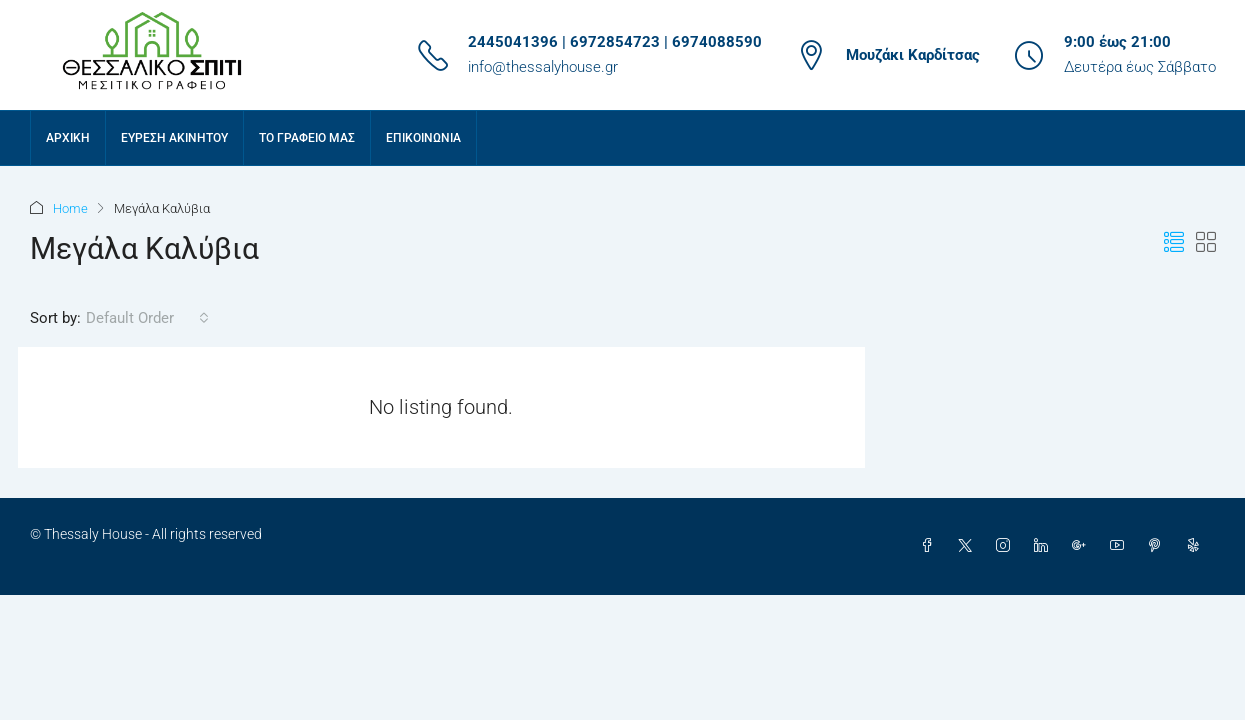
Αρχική (68, 138)
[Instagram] (1007, 546)
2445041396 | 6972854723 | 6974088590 (615, 42)
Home (70, 208)
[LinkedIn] (1045, 546)
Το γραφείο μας (307, 138)
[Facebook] (931, 546)
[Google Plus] (1083, 546)
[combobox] (147, 318)
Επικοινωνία (423, 138)
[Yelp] (1197, 546)
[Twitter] (969, 546)
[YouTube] (1121, 546)
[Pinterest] (1159, 546)
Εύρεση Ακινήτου (174, 138)
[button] (1174, 243)
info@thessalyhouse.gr (543, 67)
